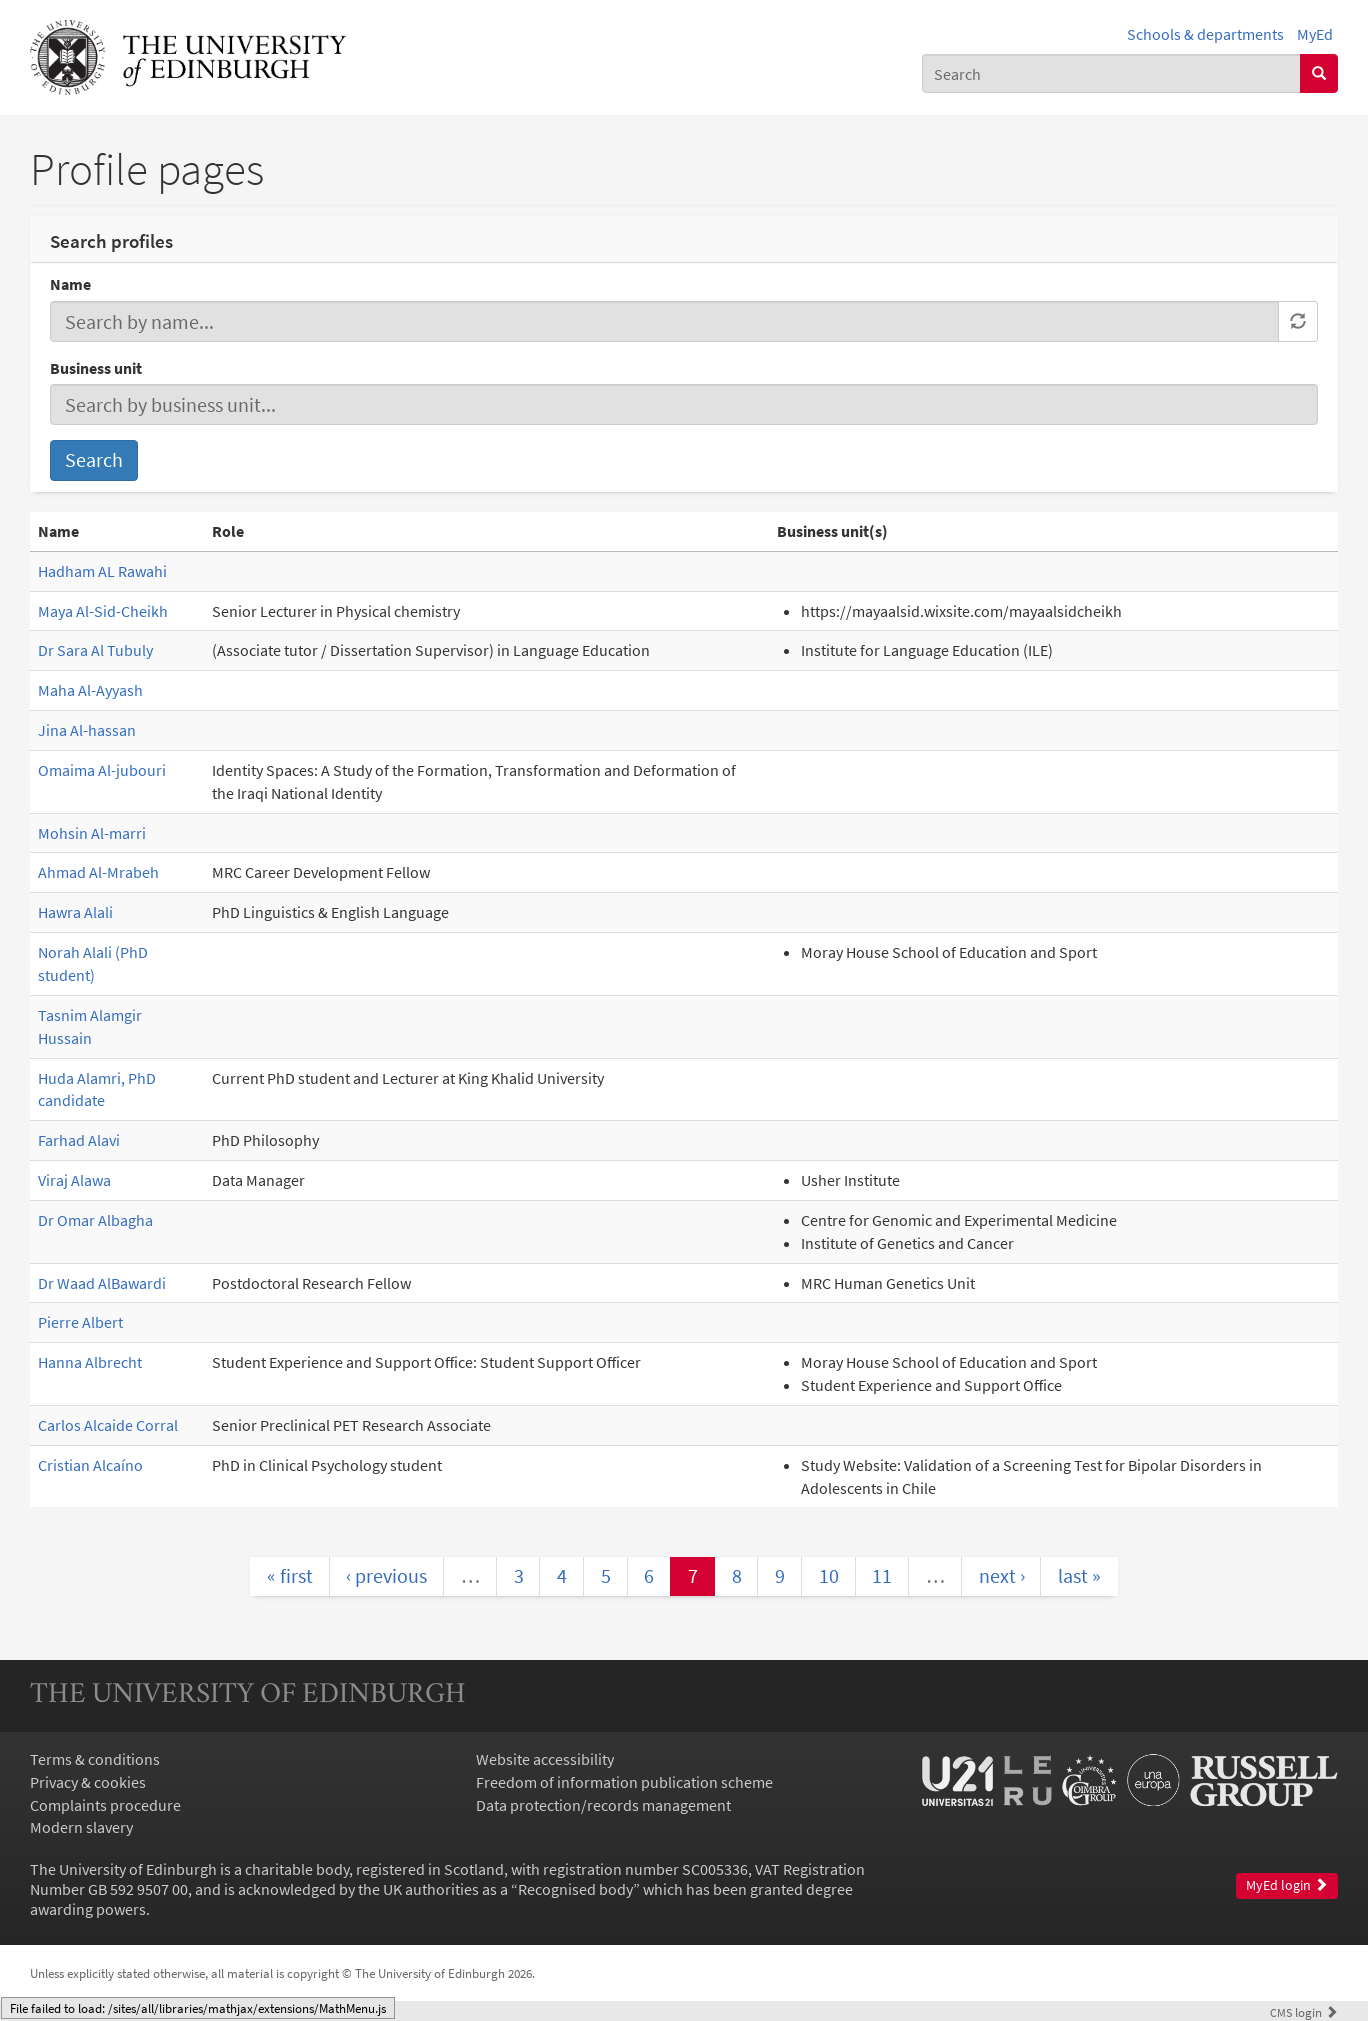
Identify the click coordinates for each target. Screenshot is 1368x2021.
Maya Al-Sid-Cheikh (103, 611)
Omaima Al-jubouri (102, 770)
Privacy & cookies (88, 1782)
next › (1002, 1575)
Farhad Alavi (79, 1140)
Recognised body (575, 1889)
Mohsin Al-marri (92, 833)
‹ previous (386, 1575)
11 (882, 1575)
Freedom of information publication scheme (624, 1782)
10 (829, 1575)
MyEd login (1287, 1885)
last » (1079, 1575)
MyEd (1315, 34)
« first (290, 1575)
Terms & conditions (95, 1759)
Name (70, 284)
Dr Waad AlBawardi (102, 1283)
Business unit (96, 368)
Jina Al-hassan (87, 730)
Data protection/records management (603, 1805)
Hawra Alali (75, 912)
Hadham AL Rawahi (102, 571)
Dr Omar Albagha (95, 1220)
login (1304, 2012)
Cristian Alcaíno (90, 1465)
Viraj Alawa (74, 1180)
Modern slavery (81, 1827)
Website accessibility (545, 1759)
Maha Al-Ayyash (90, 690)
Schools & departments (1205, 34)
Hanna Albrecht (90, 1362)
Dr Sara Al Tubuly (95, 650)
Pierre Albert (80, 1322)
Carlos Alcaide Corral (108, 1425)
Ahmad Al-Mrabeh (98, 872)
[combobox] (1111, 73)
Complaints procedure (105, 1805)
